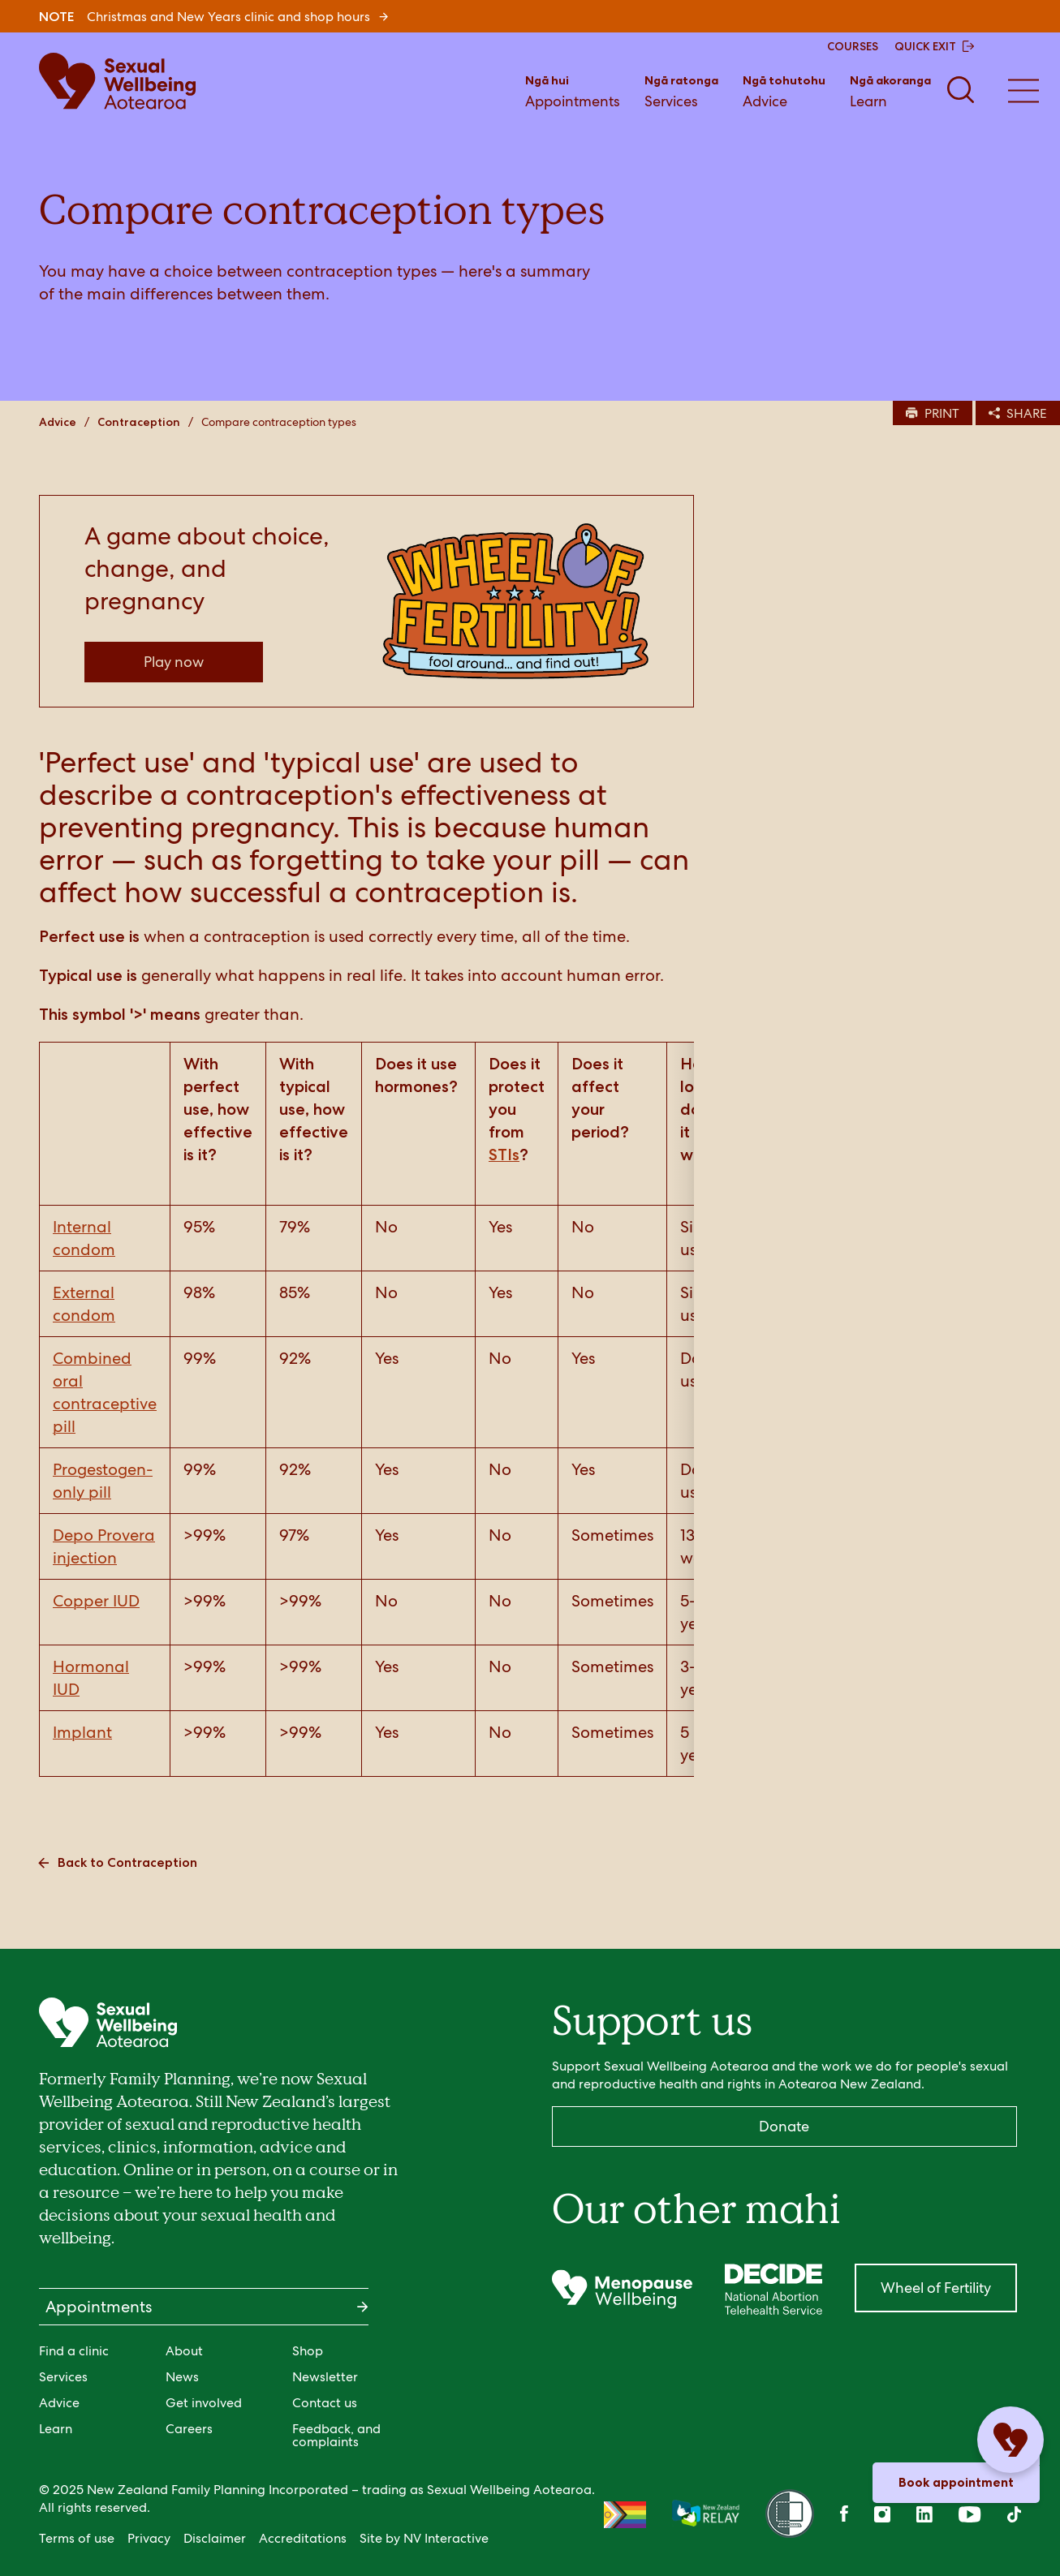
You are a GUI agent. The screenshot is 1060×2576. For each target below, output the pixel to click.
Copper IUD (96, 1600)
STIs (504, 1154)
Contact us (324, 2402)
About (184, 2350)
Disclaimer (214, 2538)
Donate (784, 2126)
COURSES (852, 46)
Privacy (148, 2538)
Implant (82, 1732)
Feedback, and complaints (336, 2435)
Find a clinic (74, 2350)
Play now (174, 661)
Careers (189, 2428)
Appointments (572, 90)
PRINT (932, 413)
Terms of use (76, 2538)
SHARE (1018, 413)
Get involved (204, 2402)
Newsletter (325, 2376)
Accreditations (303, 2538)
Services (681, 90)
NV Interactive (446, 2538)
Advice (784, 90)
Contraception (138, 422)
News (182, 2376)
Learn (890, 90)
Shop (307, 2350)
